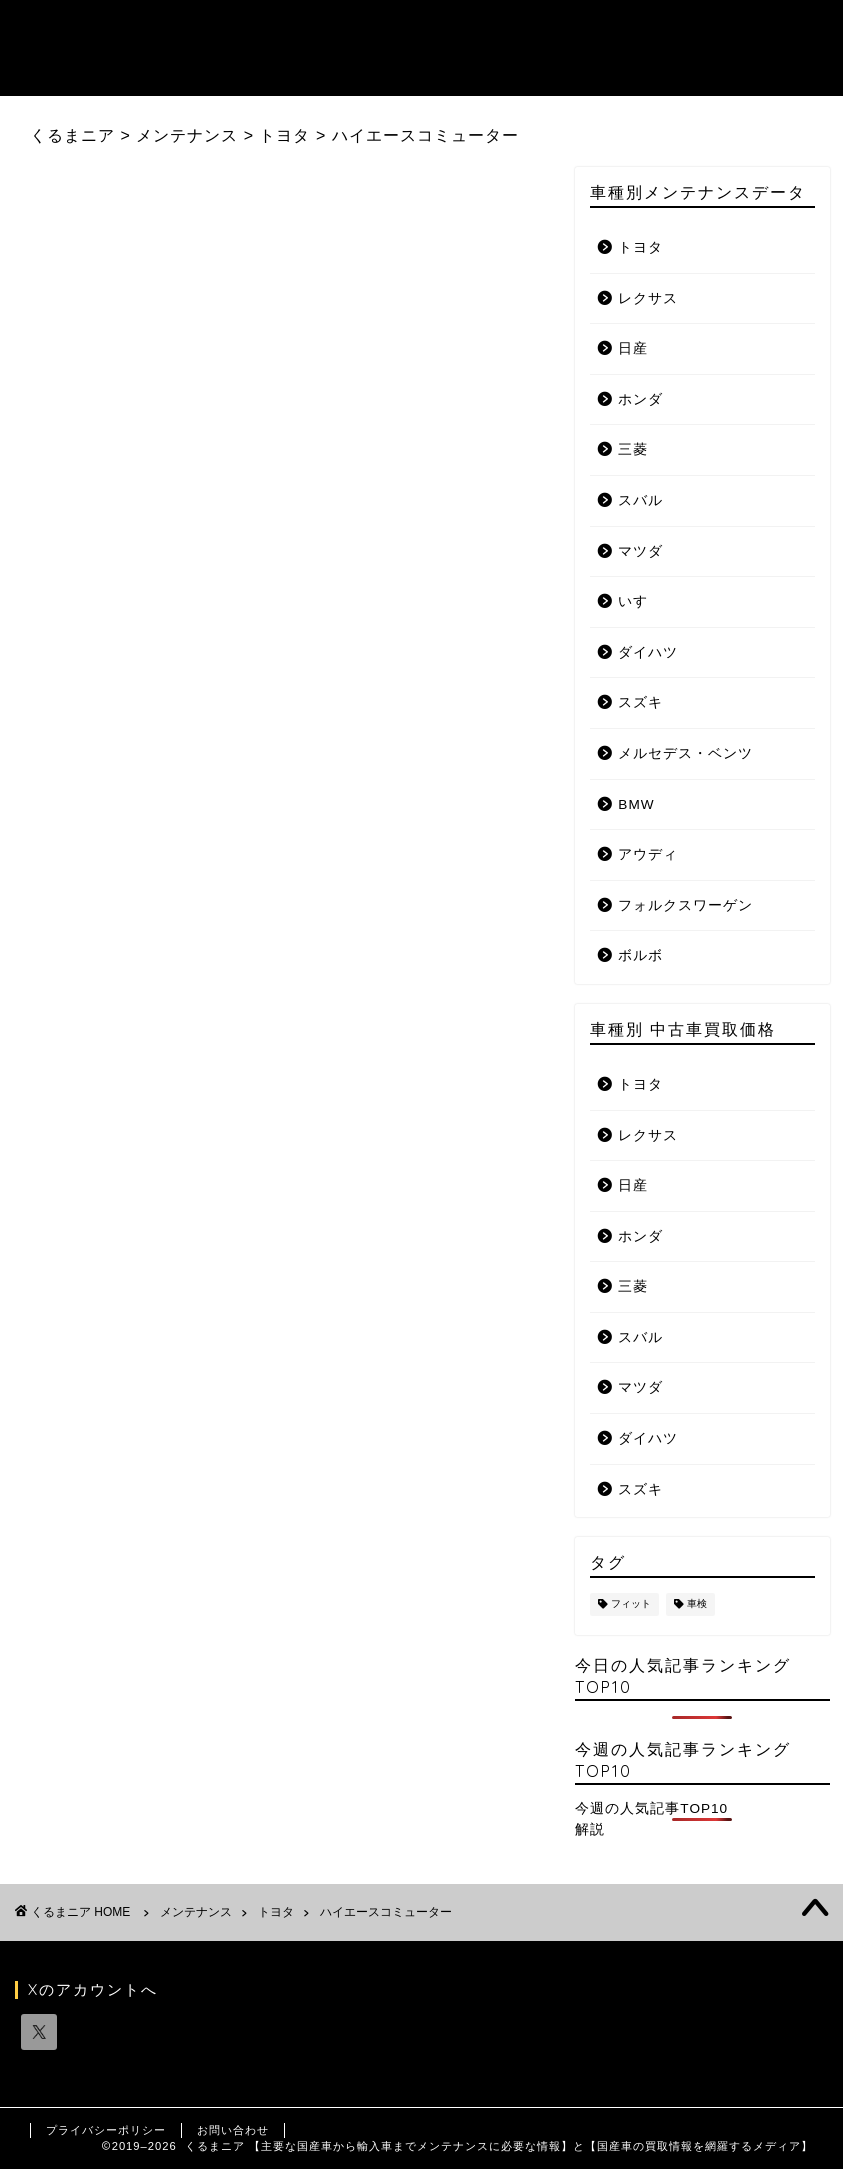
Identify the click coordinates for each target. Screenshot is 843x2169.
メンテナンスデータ (451, 31)
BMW (636, 804)
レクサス (648, 298)
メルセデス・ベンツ (685, 753)
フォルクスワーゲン (685, 905)
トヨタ (640, 247)
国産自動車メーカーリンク (255, 71)
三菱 (633, 449)
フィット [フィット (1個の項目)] (631, 1604)
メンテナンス (196, 1912)
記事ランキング (293, 31)
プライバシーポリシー (106, 2130)
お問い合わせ (233, 2130)
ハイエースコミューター (386, 1912)
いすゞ (640, 601)
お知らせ (585, 31)
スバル (640, 500)
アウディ (648, 854)
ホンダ (640, 399)
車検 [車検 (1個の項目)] (697, 1604)
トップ (183, 31)
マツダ (640, 551)
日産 (633, 348)
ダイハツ (648, 652)
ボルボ (640, 955)
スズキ (640, 702)
